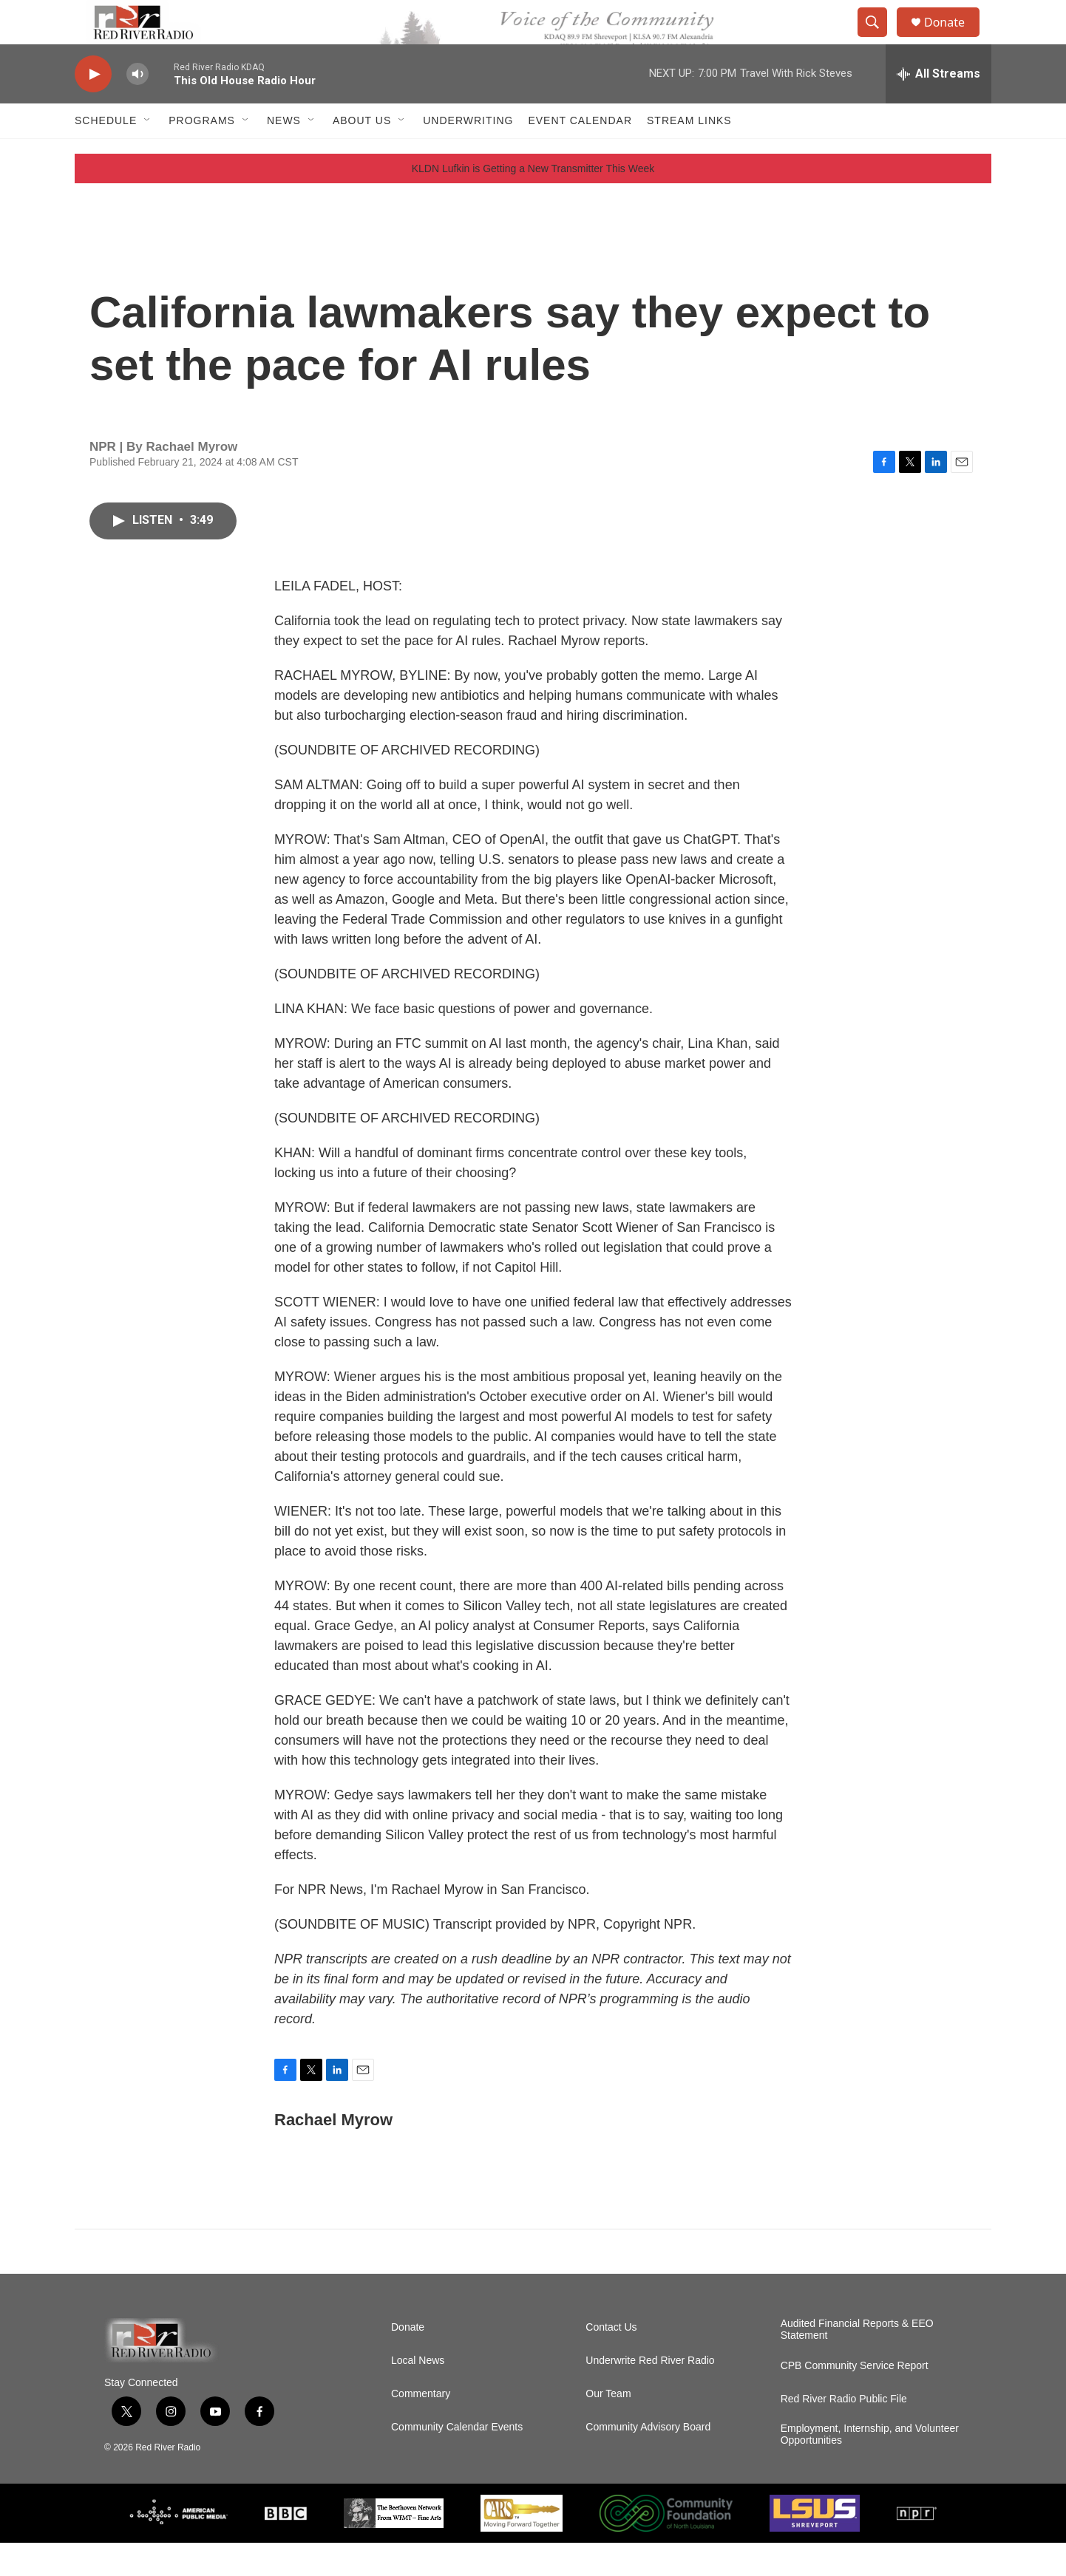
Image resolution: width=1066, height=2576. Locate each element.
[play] (93, 107)
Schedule (106, 154)
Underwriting (468, 154)
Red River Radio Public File (844, 2432)
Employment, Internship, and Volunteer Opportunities (870, 2467)
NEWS (284, 154)
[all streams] (938, 107)
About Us (362, 154)
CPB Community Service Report (854, 2399)
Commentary (420, 2427)
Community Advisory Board (647, 2460)
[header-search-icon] (879, 39)
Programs (202, 154)
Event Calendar (580, 154)
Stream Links (689, 154)
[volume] (137, 107)
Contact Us (610, 2360)
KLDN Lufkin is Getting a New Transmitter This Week (533, 202)
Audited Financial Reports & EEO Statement (857, 2362)
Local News (417, 2393)
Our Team (608, 2427)
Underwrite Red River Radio (649, 2393)
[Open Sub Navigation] (148, 154)
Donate (954, 39)
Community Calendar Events (457, 2460)
